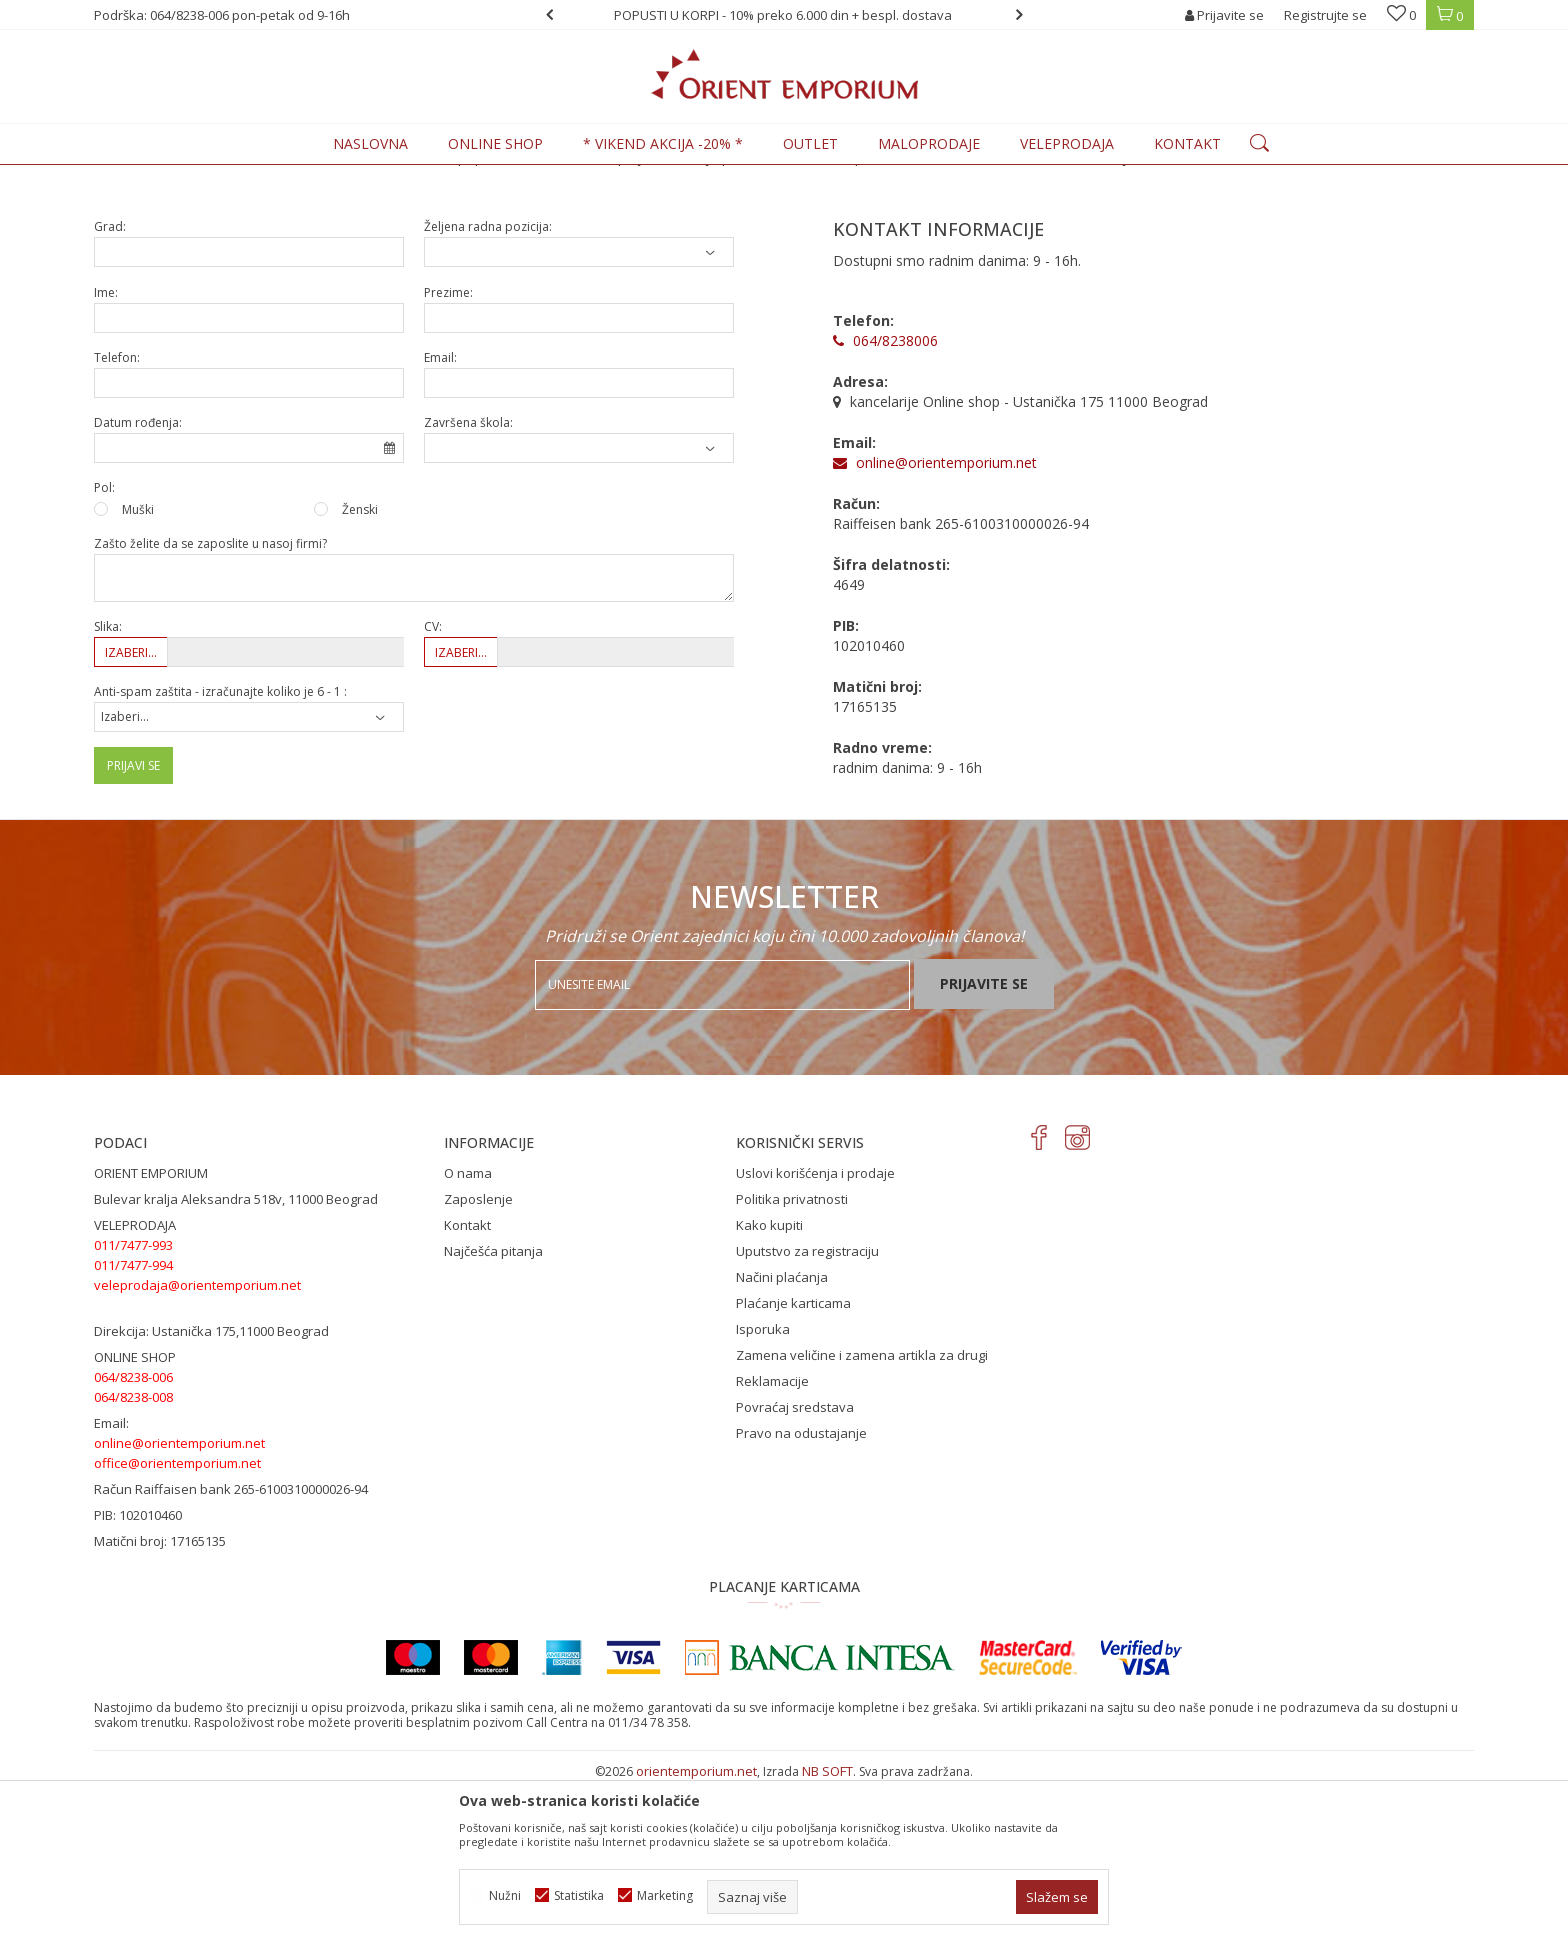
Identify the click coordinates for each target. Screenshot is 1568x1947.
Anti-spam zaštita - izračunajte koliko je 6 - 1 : (220, 856)
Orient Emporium (143, 176)
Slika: (108, 791)
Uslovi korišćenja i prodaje (815, 1338)
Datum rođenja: (138, 587)
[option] (784, 15)
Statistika (579, 1895)
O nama (468, 1338)
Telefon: (117, 522)
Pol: (104, 652)
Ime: (106, 457)
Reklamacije (772, 1546)
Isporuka (763, 1494)
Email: (440, 522)
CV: (433, 791)
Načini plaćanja (782, 1442)
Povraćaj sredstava (795, 1572)
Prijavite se (984, 1148)
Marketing (665, 1895)
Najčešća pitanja (493, 1416)
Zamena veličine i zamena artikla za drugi (862, 1520)
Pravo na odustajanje (801, 1598)
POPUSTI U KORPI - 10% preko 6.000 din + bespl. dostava (783, 15)
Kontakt (467, 1390)
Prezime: (448, 457)
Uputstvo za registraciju (807, 1416)
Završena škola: (468, 587)
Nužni (505, 1895)
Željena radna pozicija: (488, 391)
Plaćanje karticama (793, 1468)
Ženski (360, 674)
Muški (138, 674)
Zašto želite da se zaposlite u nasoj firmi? (210, 708)
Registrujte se (1325, 15)
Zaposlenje (478, 1364)
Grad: (110, 391)
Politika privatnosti (792, 1364)
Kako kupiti (769, 1390)
